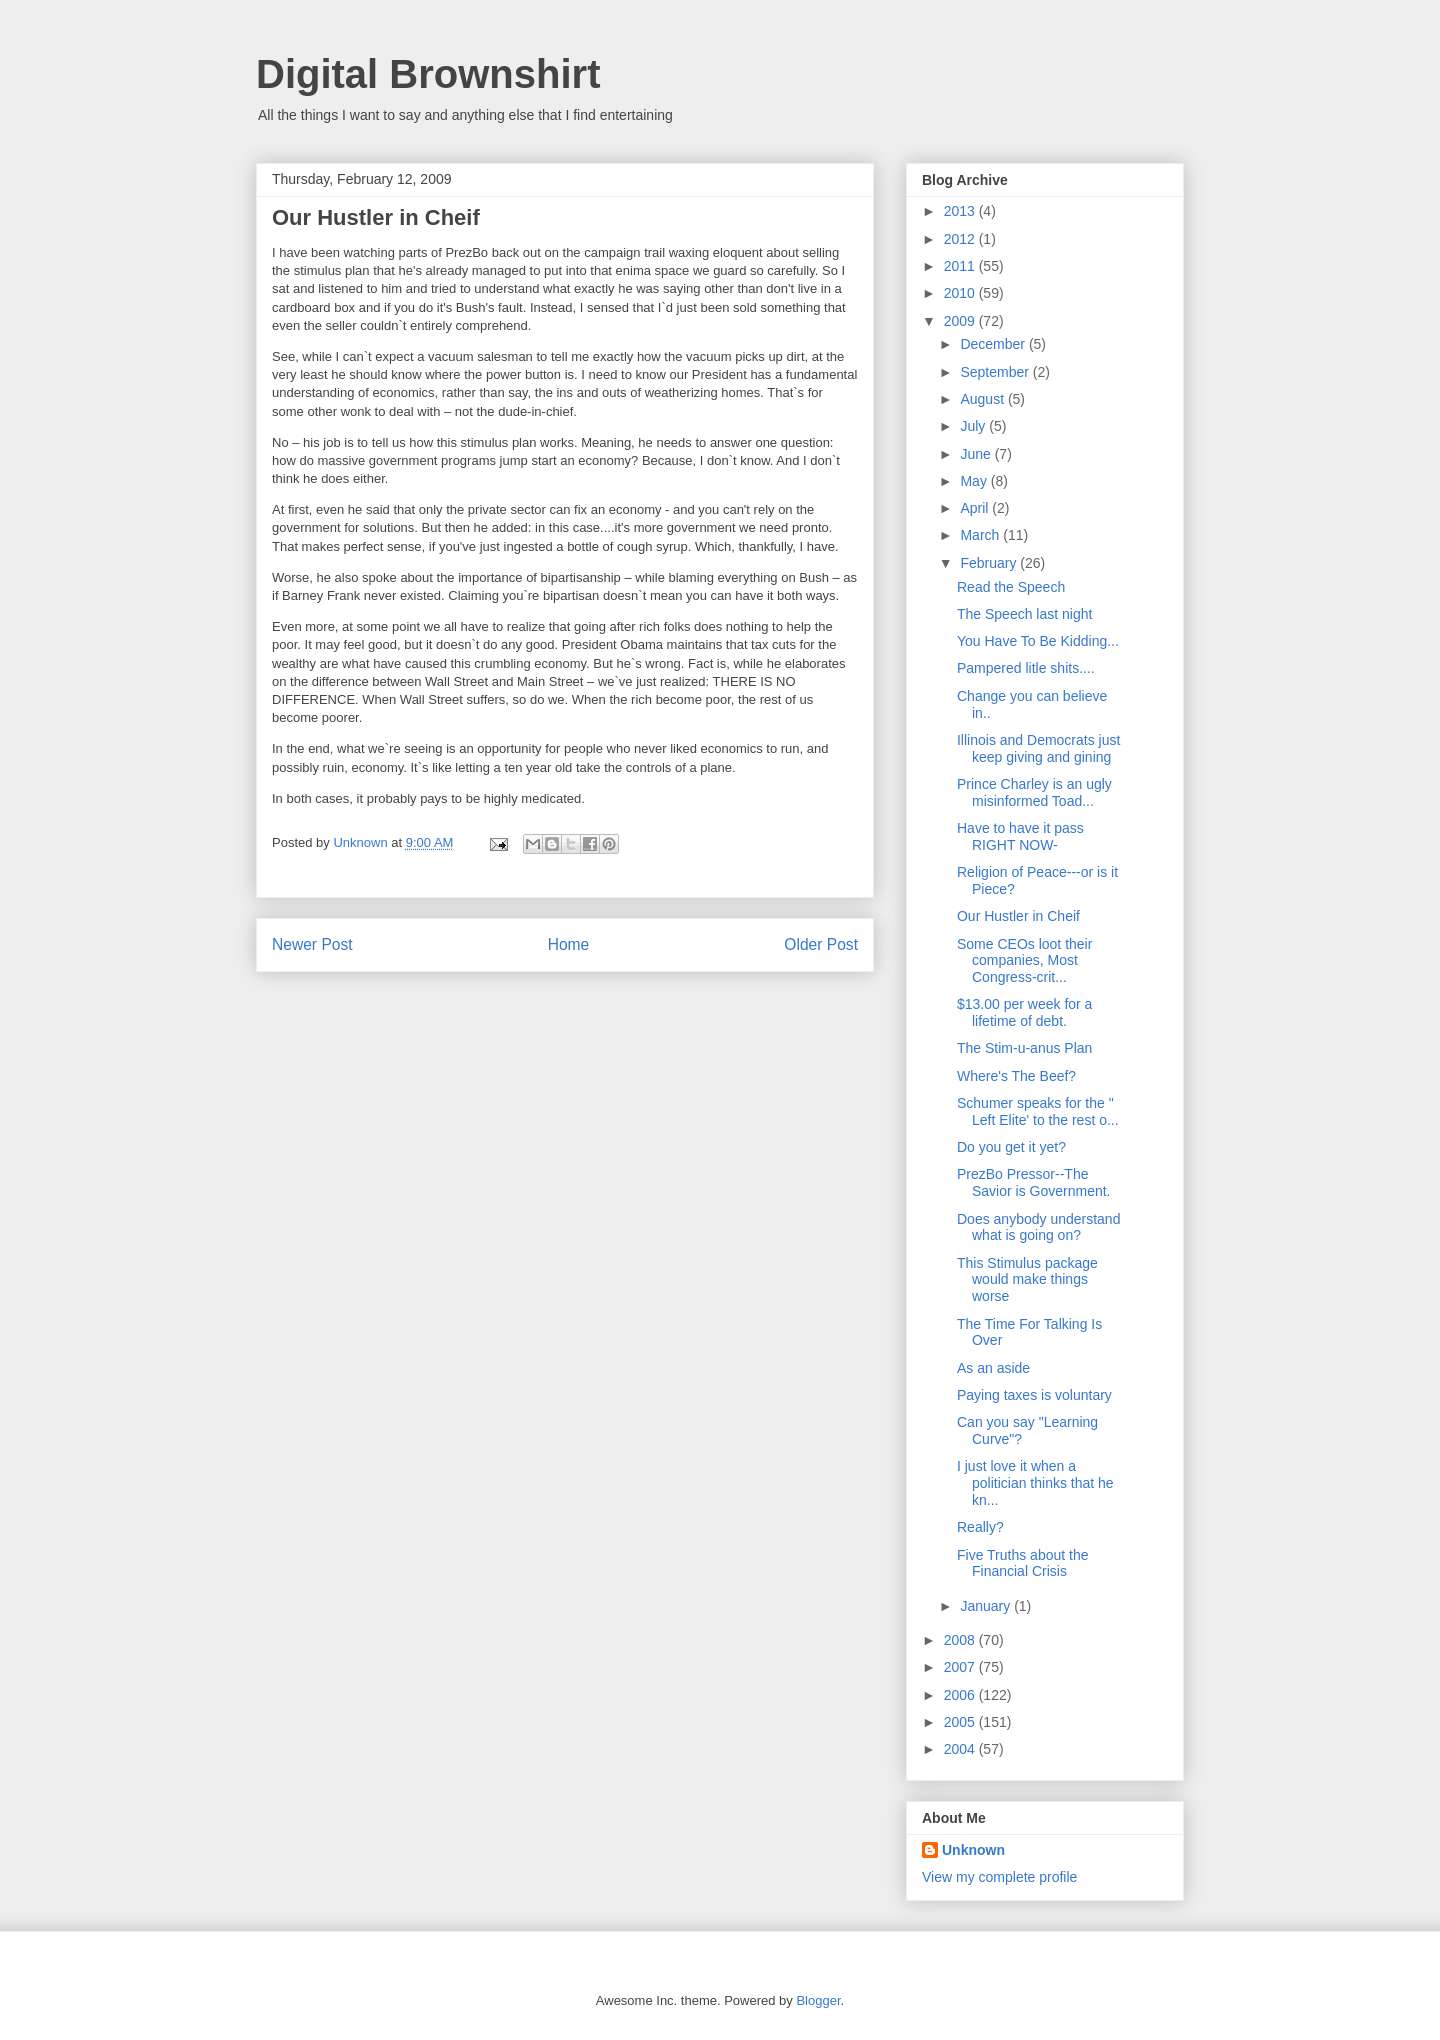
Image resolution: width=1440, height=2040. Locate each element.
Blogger (818, 2000)
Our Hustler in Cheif (1018, 916)
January (987, 1606)
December (994, 344)
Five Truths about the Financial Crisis (1023, 1563)
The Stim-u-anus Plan (1024, 1048)
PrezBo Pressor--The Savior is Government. (1034, 1182)
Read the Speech (1011, 587)
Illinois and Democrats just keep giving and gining (1038, 748)
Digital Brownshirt (428, 74)
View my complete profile (999, 1877)
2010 (961, 293)
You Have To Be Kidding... (1038, 641)
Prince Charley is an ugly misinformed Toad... (1034, 792)
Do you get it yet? (1011, 1147)
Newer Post (312, 944)
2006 (961, 1695)
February (990, 563)
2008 (961, 1640)
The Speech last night (1024, 614)
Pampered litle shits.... (1026, 668)
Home (569, 944)
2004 (961, 1749)
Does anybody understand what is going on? (1038, 1227)
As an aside (993, 1368)
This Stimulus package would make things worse (1027, 1280)
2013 (961, 211)
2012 (961, 239)
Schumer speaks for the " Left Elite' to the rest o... (1038, 1111)
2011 (961, 266)
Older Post (821, 944)
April (976, 508)
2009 (961, 321)
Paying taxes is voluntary (1034, 1395)
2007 (961, 1667)
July (974, 426)
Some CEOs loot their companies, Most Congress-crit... (1024, 961)
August (983, 399)
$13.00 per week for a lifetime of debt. (1024, 1012)
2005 (961, 1722)
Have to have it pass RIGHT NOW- (1020, 836)
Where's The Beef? (1016, 1076)
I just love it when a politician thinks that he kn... (1035, 1483)
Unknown (973, 1850)
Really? (980, 1527)
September (996, 372)
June (977, 454)
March (981, 535)
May (975, 481)
